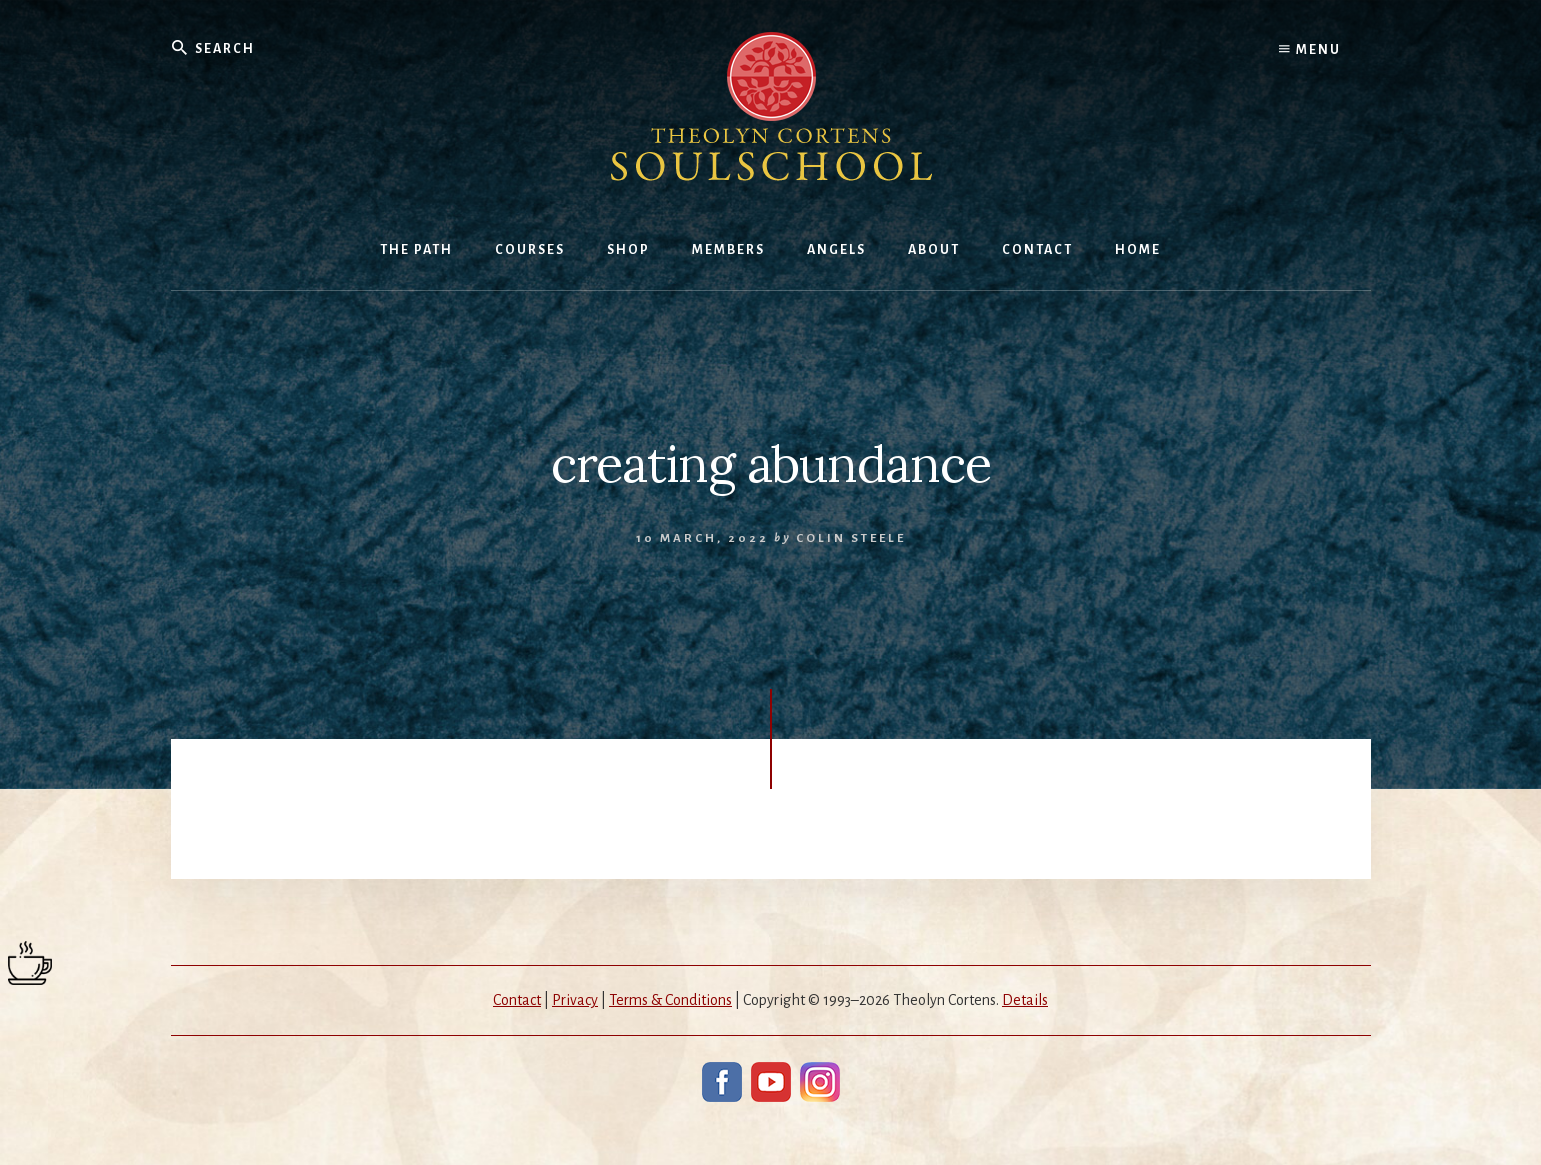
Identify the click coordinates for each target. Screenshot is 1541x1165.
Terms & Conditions (670, 1000)
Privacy (575, 1000)
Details (1025, 1000)
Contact (517, 1000)
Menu (1310, 50)
